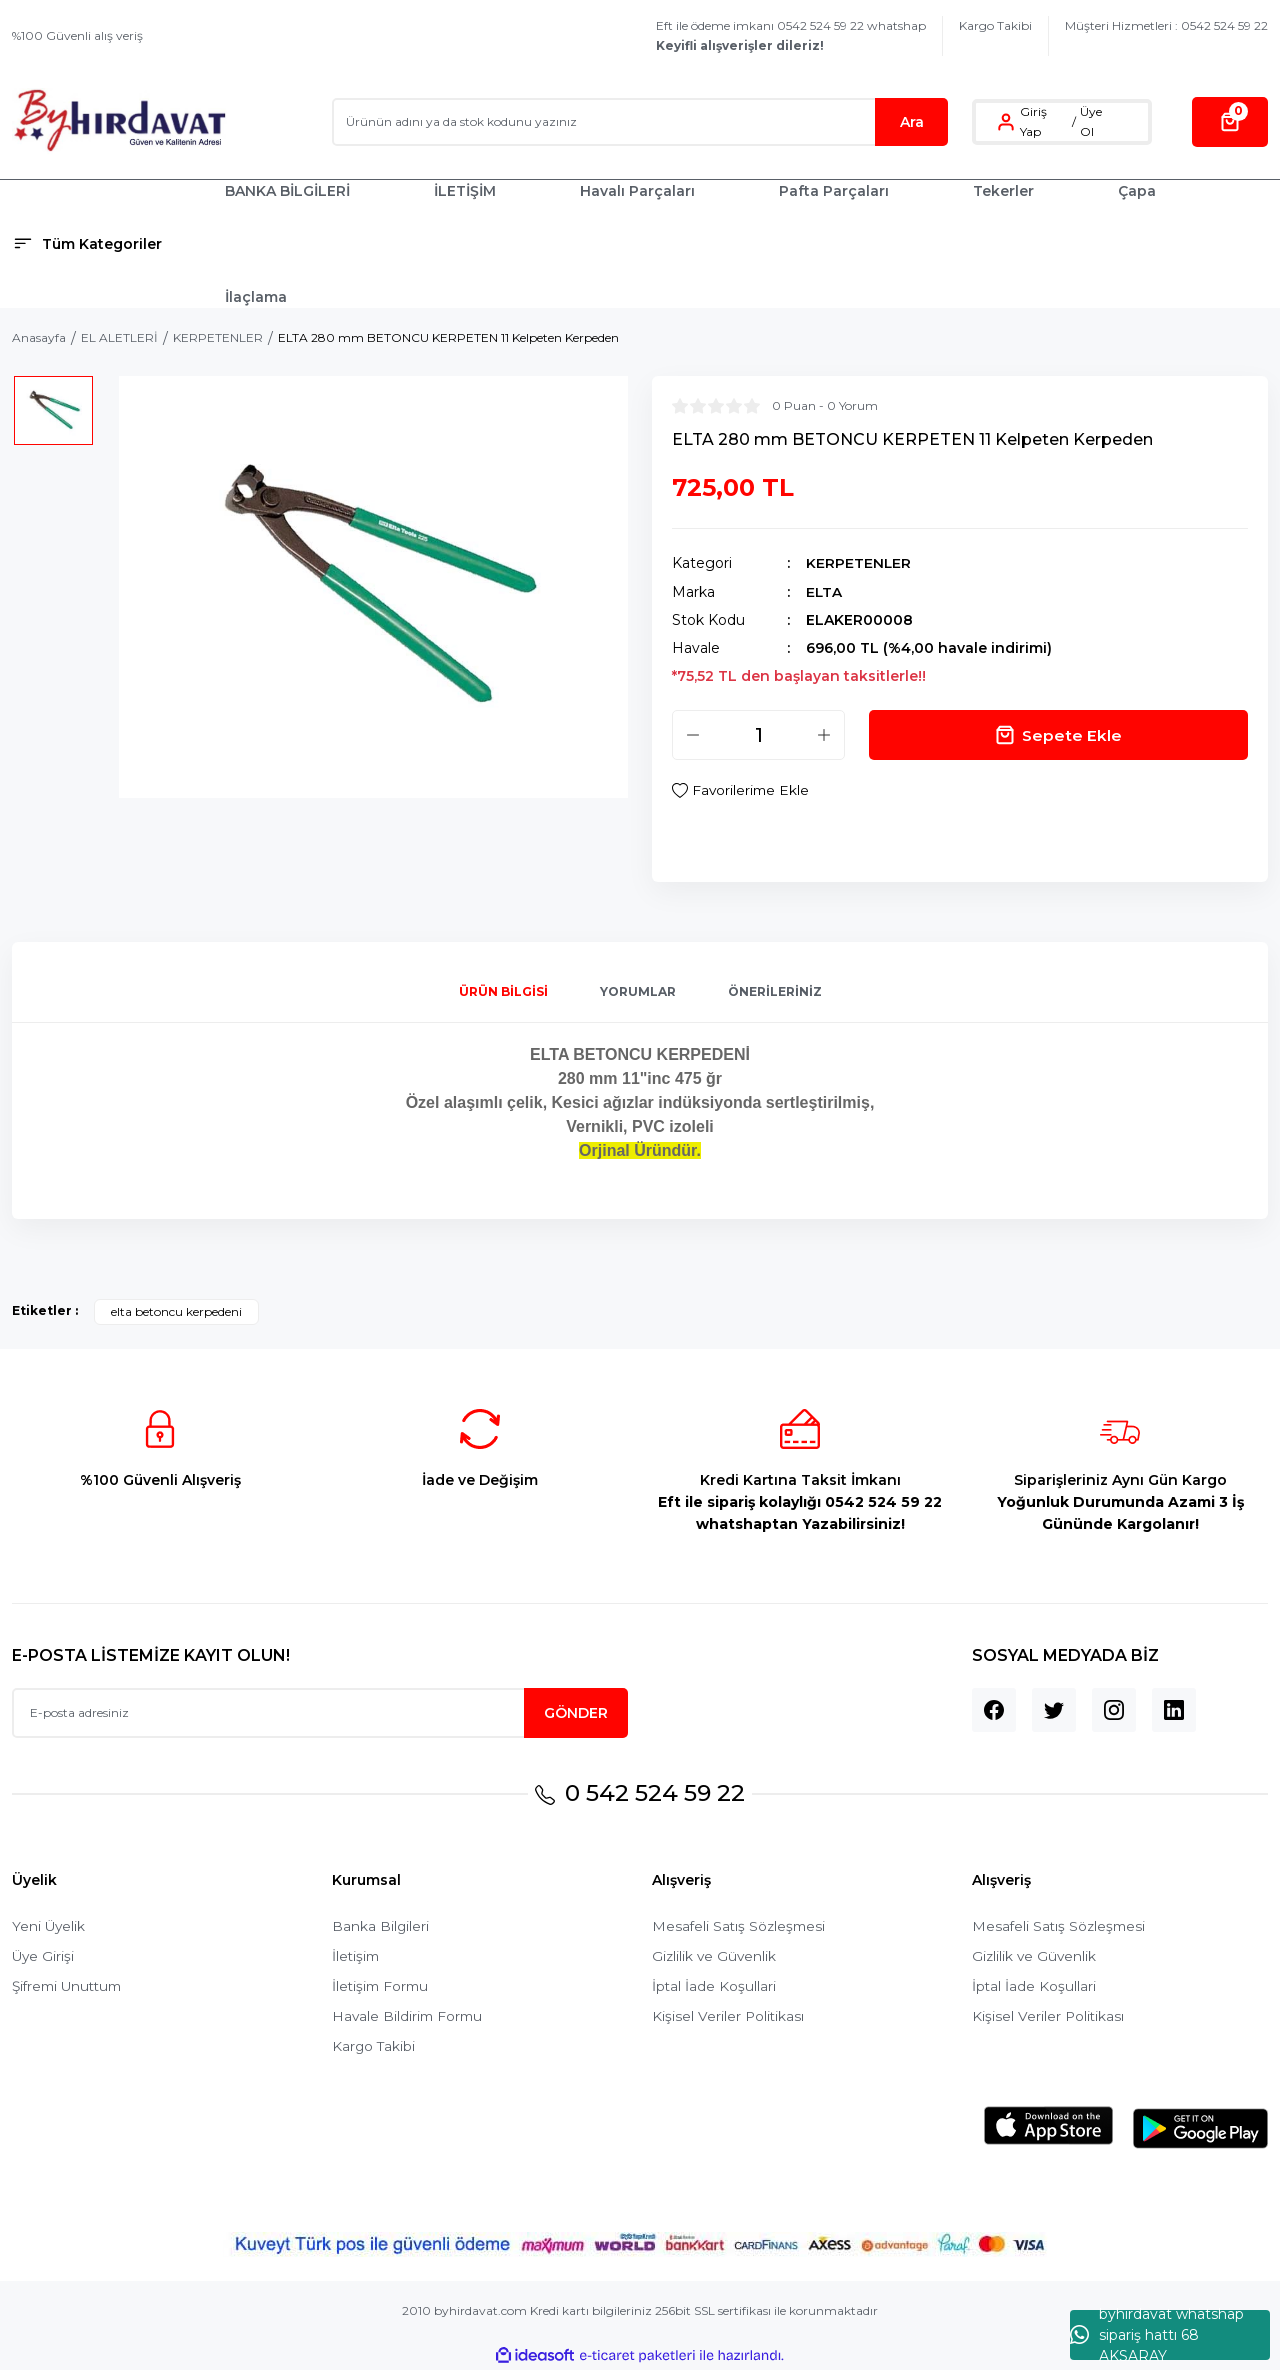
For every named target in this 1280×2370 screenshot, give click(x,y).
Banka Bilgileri (381, 1926)
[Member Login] (1006, 122)
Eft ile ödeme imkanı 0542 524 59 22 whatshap (791, 35)
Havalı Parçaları (637, 191)
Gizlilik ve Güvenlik (715, 1956)
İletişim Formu (382, 1986)
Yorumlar (638, 990)
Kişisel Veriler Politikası (729, 2016)
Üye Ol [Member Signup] (1091, 121)
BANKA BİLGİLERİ (287, 191)
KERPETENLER (859, 563)
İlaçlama (256, 297)
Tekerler (1003, 191)
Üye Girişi (44, 1956)
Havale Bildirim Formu (409, 2016)
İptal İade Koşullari (714, 1986)
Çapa (1137, 191)
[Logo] (119, 121)
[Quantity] (758, 734)
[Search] (640, 122)
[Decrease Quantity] (693, 734)
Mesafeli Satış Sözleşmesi (741, 1926)
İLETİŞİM (465, 191)
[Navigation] (106, 244)
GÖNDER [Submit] (576, 1712)
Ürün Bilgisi (503, 990)
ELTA (824, 591)
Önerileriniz (775, 990)
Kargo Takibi (995, 25)
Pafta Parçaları (834, 191)
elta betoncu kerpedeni (176, 1310)
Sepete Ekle (1058, 734)
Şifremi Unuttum (71, 1986)
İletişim (357, 1956)
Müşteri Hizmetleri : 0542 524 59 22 (1166, 25)
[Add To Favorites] (742, 790)
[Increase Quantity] (824, 734)
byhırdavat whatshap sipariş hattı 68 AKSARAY (1157, 2335)
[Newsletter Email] (320, 1712)
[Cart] (1230, 122)
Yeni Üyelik (49, 1926)
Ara (912, 122)
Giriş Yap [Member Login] (1033, 121)
